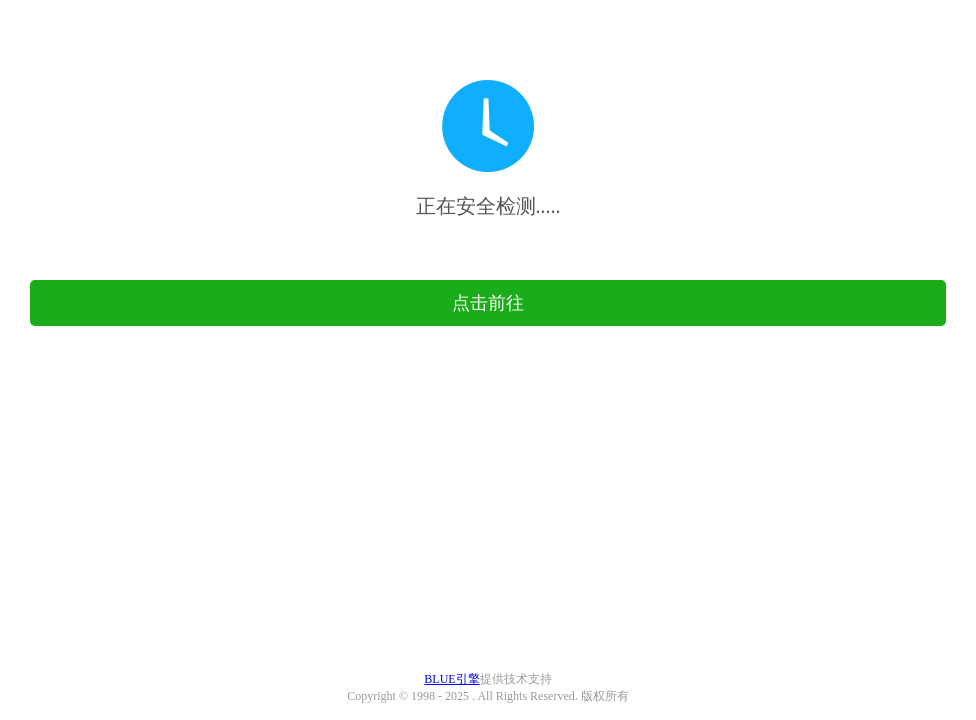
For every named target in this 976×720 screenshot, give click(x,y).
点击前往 (488, 303)
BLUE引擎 (451, 679)
